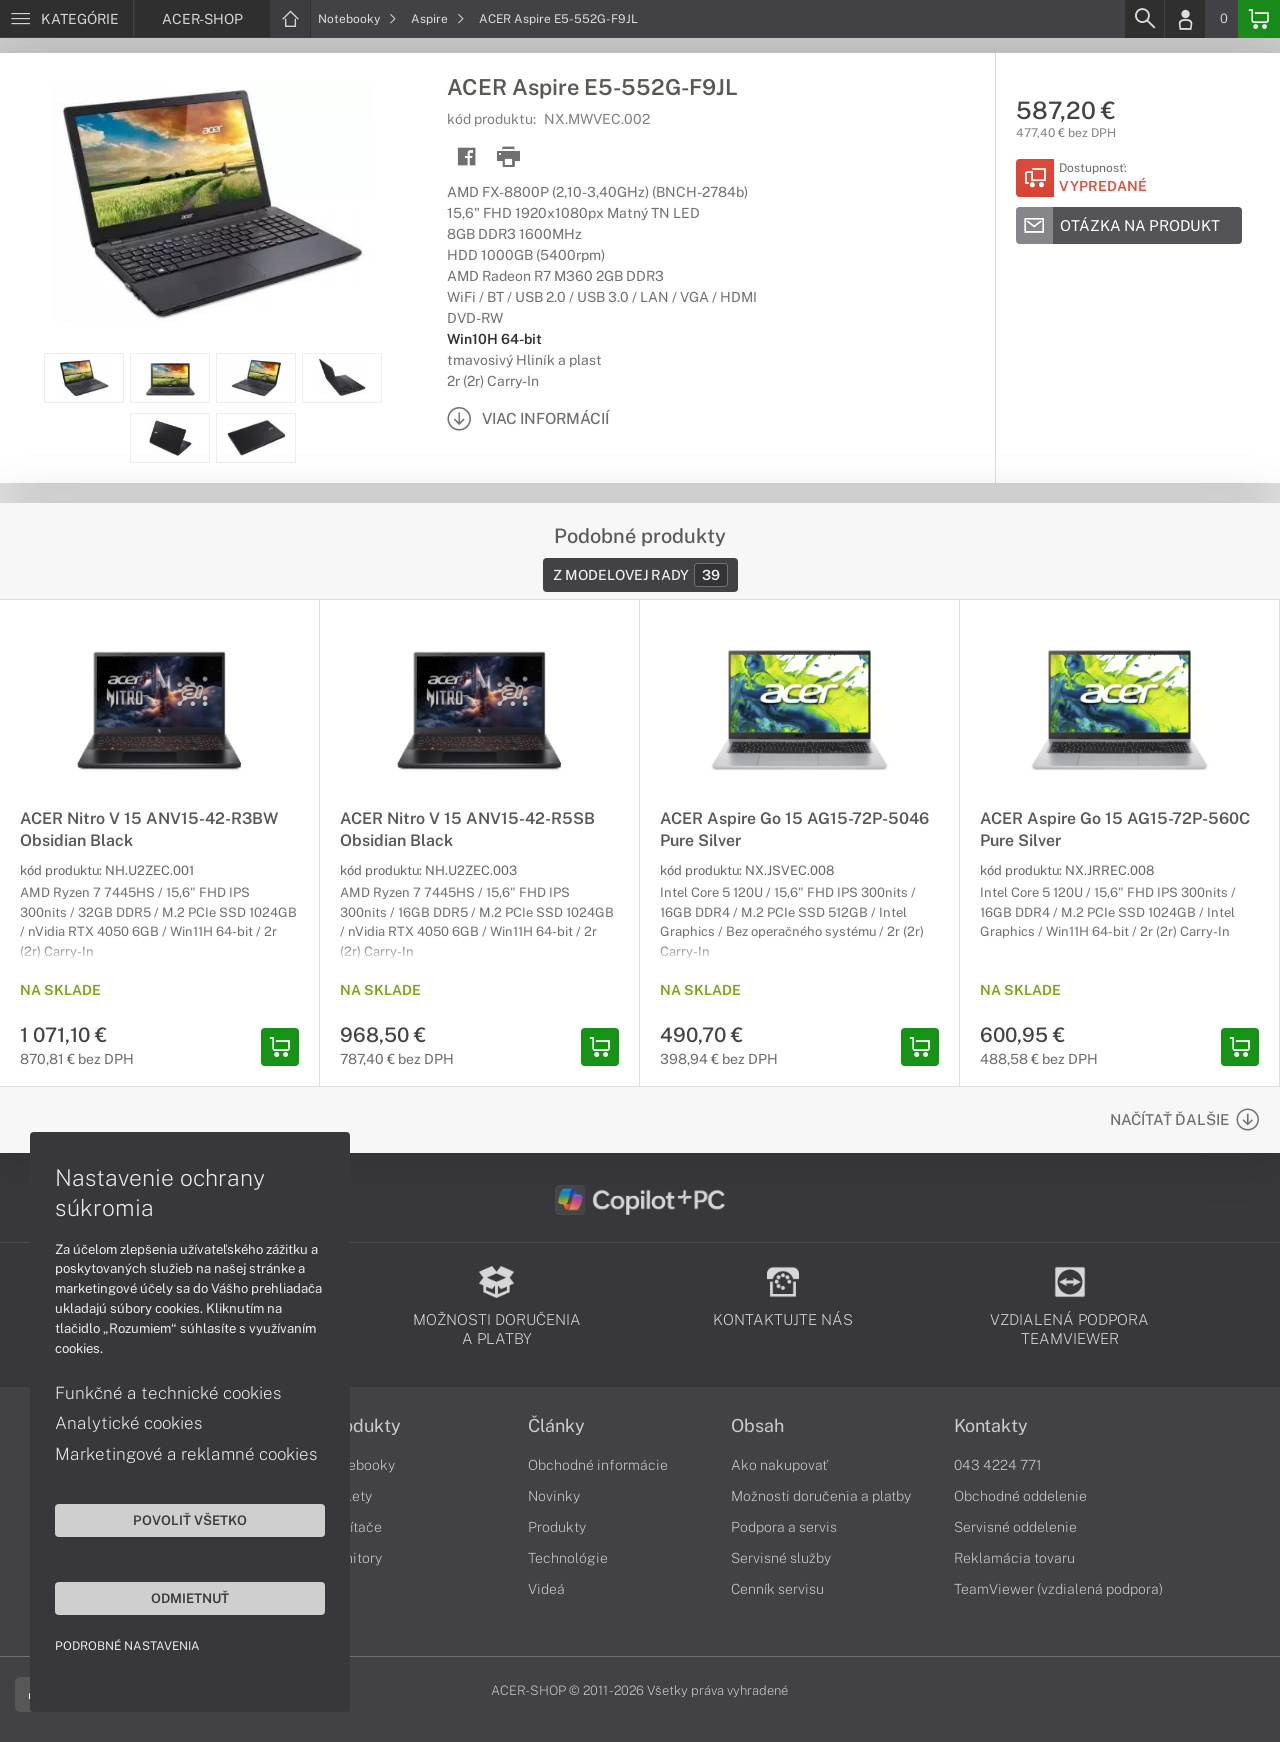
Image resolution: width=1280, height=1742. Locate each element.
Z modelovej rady (640, 575)
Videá (546, 1589)
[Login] (1185, 19)
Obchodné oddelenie (1020, 1496)
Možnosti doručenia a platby (821, 1496)
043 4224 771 (998, 1465)
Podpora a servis (784, 1527)
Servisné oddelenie (1015, 1527)
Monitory (353, 1558)
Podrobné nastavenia (127, 1646)
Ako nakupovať (779, 1465)
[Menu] (66, 19)
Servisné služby (781, 1558)
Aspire (438, 19)
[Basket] (1259, 19)
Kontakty (991, 1426)
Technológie (568, 1558)
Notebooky (357, 19)
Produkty (363, 1426)
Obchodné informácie (598, 1465)
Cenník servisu (777, 1589)
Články (556, 1426)
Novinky (554, 1496)
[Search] (1144, 19)
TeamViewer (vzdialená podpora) (1058, 1589)
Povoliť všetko (190, 1520)
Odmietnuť (190, 1598)
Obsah (757, 1426)
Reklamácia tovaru (1014, 1558)
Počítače (353, 1527)
